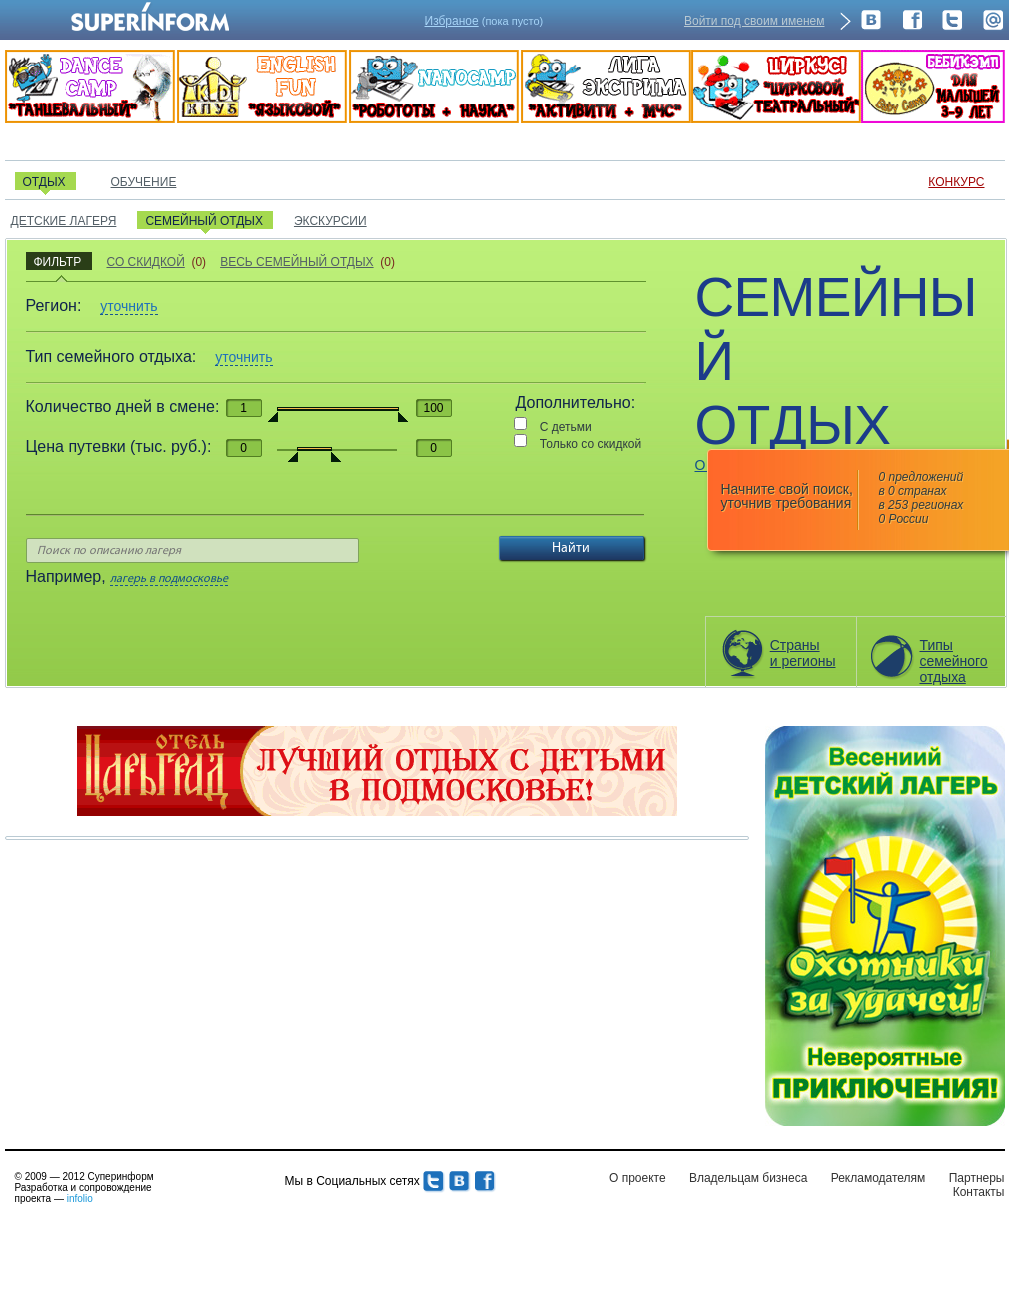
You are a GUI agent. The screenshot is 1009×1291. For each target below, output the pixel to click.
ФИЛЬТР (58, 262)
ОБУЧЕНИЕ (144, 182)
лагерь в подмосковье (169, 578)
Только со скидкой (590, 444)
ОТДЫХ (44, 182)
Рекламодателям (878, 1178)
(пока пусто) (484, 21)
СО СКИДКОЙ (145, 262)
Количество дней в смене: (123, 406)
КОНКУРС (956, 182)
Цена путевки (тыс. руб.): (119, 446)
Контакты (979, 1192)
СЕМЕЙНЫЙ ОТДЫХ (204, 221)
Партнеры (977, 1178)
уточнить (128, 306)
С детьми (566, 427)
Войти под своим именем (754, 21)
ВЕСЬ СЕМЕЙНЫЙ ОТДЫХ (296, 262)
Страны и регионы (803, 653)
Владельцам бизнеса (748, 1178)
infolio (80, 1198)
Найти (571, 548)
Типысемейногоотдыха (954, 661)
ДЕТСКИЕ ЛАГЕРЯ (64, 221)
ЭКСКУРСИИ (330, 221)
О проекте (637, 1178)
